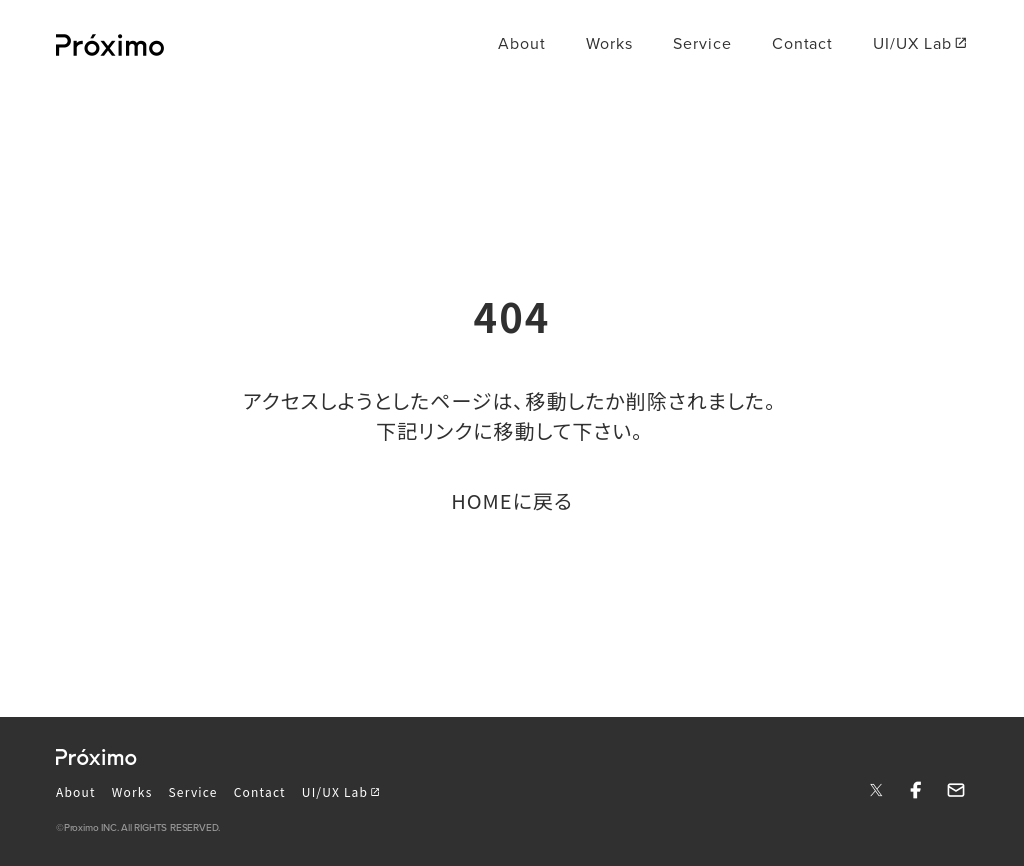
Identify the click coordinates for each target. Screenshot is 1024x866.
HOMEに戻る (512, 500)
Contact (260, 791)
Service (193, 791)
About (76, 791)
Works (132, 791)
